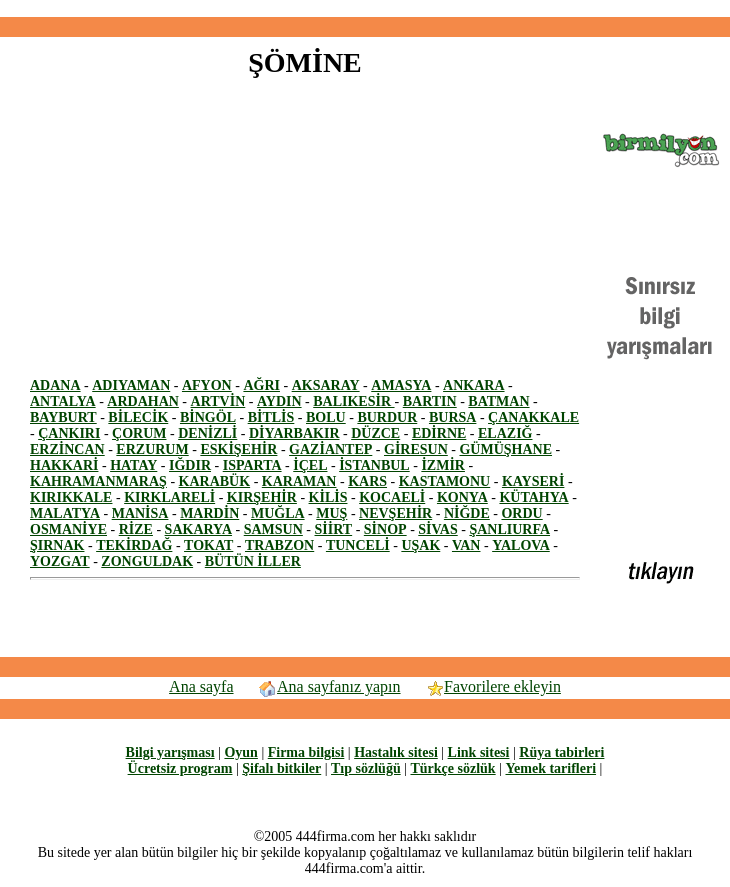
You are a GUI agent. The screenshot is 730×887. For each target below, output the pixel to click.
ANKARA (473, 385)
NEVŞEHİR (395, 513)
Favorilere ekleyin (493, 686)
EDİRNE (439, 433)
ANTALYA (63, 401)
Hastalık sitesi (396, 752)
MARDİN (209, 513)
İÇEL (310, 465)
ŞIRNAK (57, 545)
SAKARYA (198, 529)
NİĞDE (467, 513)
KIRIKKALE (71, 497)
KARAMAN (299, 481)
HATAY (133, 465)
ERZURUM (152, 449)
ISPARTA (252, 465)
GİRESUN (416, 449)
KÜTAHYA (533, 497)
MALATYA (65, 513)
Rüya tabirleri (561, 752)
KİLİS (328, 497)
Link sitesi (479, 752)
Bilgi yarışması (170, 752)
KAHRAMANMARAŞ (98, 481)
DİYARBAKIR (294, 433)
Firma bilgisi (306, 752)
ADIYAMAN (131, 385)
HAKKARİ (64, 465)
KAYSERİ (533, 481)
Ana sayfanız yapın (329, 686)
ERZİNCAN (67, 449)
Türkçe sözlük (452, 768)
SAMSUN (273, 529)
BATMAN (498, 401)
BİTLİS (271, 417)
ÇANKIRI (69, 433)
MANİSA (140, 513)
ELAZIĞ (505, 433)
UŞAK (420, 545)
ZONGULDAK (147, 561)
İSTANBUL (374, 465)
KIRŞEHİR (262, 497)
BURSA (452, 417)
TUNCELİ (358, 545)
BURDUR (387, 417)
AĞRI (261, 385)
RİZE (136, 529)
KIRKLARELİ (169, 497)
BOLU (326, 417)
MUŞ (331, 513)
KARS (367, 481)
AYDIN (279, 401)
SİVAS (437, 529)
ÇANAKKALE (533, 417)
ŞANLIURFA (509, 529)
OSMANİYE (68, 529)
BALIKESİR (353, 401)
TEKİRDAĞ (134, 545)
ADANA (55, 385)
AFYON (207, 385)
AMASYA (401, 385)
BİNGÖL (208, 417)
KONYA (462, 497)
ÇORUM (139, 433)
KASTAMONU (445, 481)
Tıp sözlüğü (366, 768)
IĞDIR (190, 465)
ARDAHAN (143, 401)
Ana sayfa (201, 686)
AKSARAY (326, 385)
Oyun (240, 752)
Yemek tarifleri (550, 768)
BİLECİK (138, 417)
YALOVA (521, 545)
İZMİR (443, 465)
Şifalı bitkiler (281, 768)
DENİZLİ (207, 433)
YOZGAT (60, 561)
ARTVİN (218, 401)
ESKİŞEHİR (238, 449)
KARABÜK (215, 481)
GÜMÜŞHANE (505, 449)
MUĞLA (278, 513)
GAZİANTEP (330, 449)
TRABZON (279, 545)
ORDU (521, 513)
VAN (466, 545)
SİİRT (334, 529)
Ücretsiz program (180, 768)
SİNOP (385, 529)
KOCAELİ (392, 497)
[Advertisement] (198, 238)
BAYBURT (63, 417)
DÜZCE (375, 433)
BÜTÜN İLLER (253, 561)
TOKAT (208, 545)
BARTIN (430, 401)
